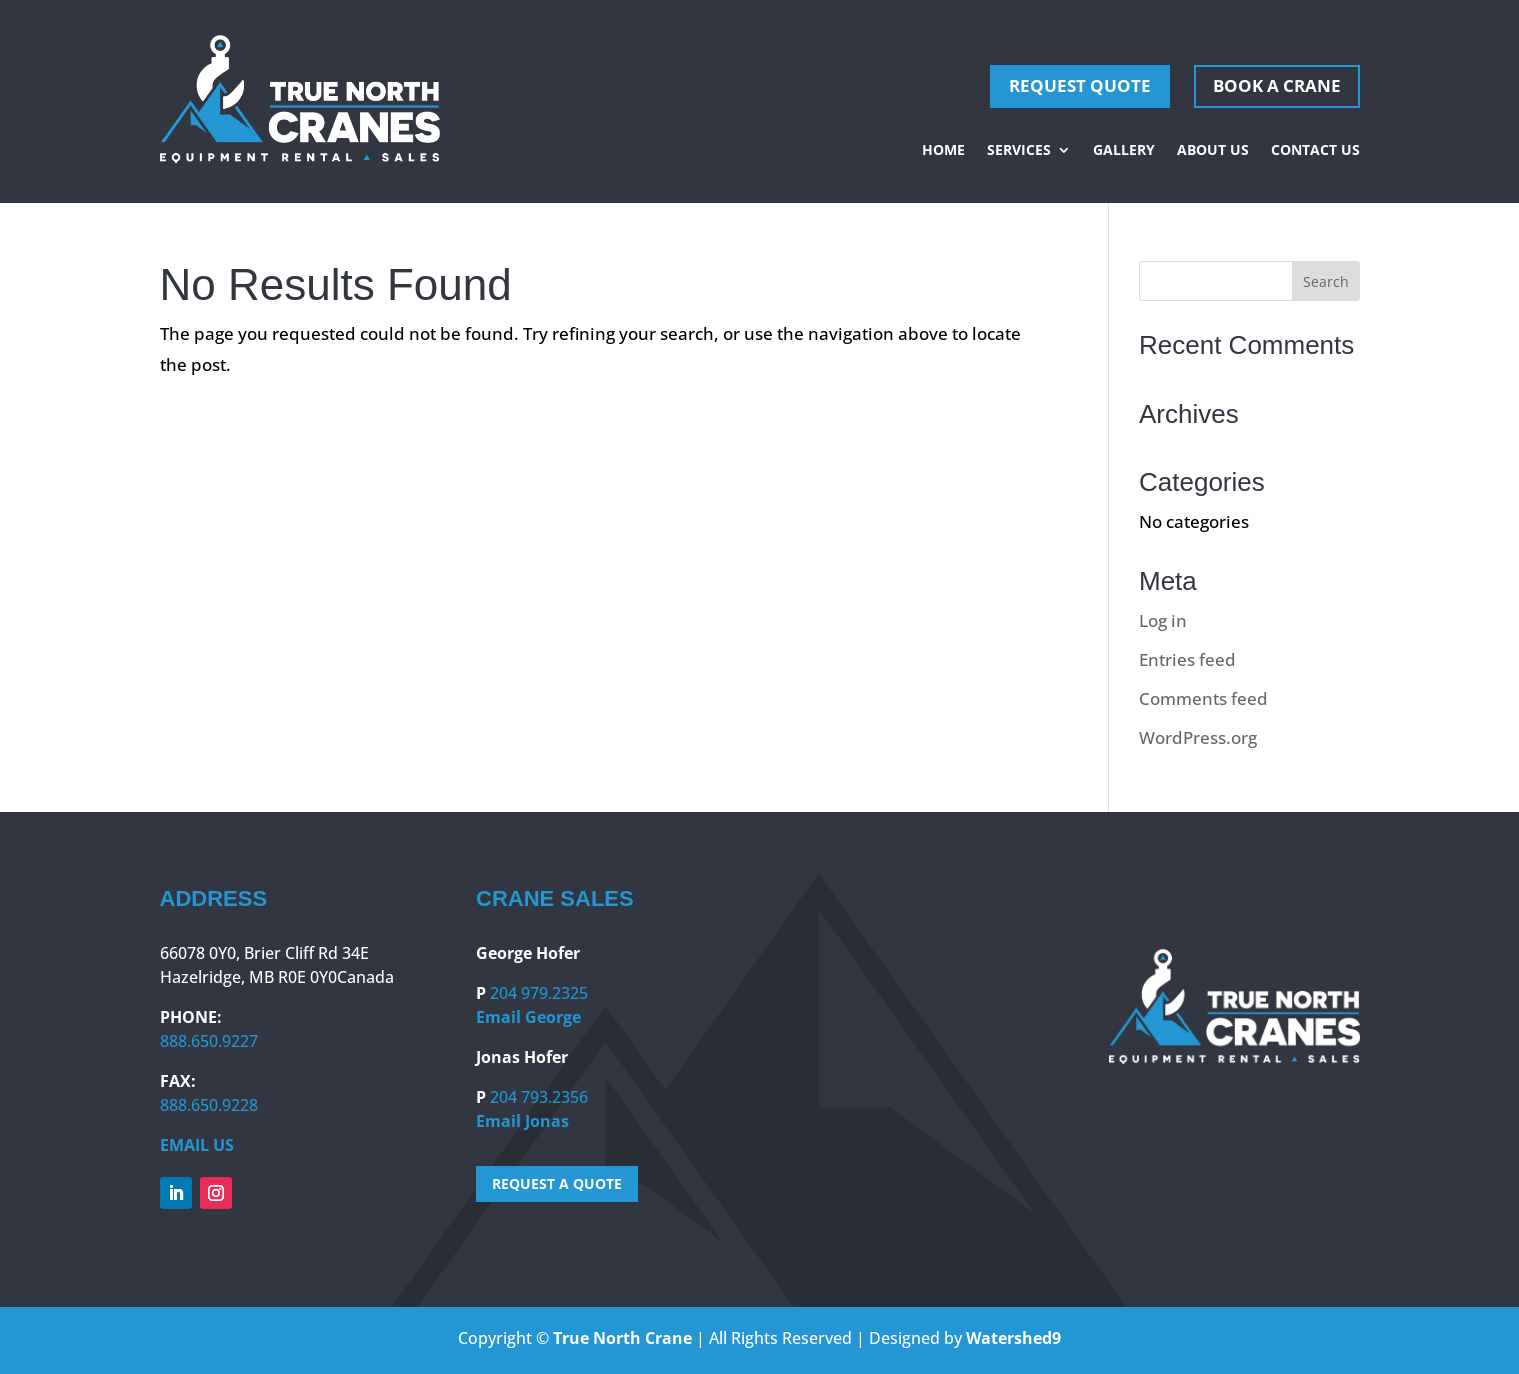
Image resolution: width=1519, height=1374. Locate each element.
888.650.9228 (209, 1105)
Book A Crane (1277, 85)
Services (1019, 151)
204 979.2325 (539, 993)
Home (943, 151)
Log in (1163, 620)
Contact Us (1315, 151)
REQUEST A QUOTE (557, 1183)
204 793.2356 (539, 1097)
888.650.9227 (209, 1041)
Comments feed (1203, 698)
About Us (1213, 151)
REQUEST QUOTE (1080, 85)
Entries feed (1187, 659)
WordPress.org (1198, 737)
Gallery (1124, 151)
